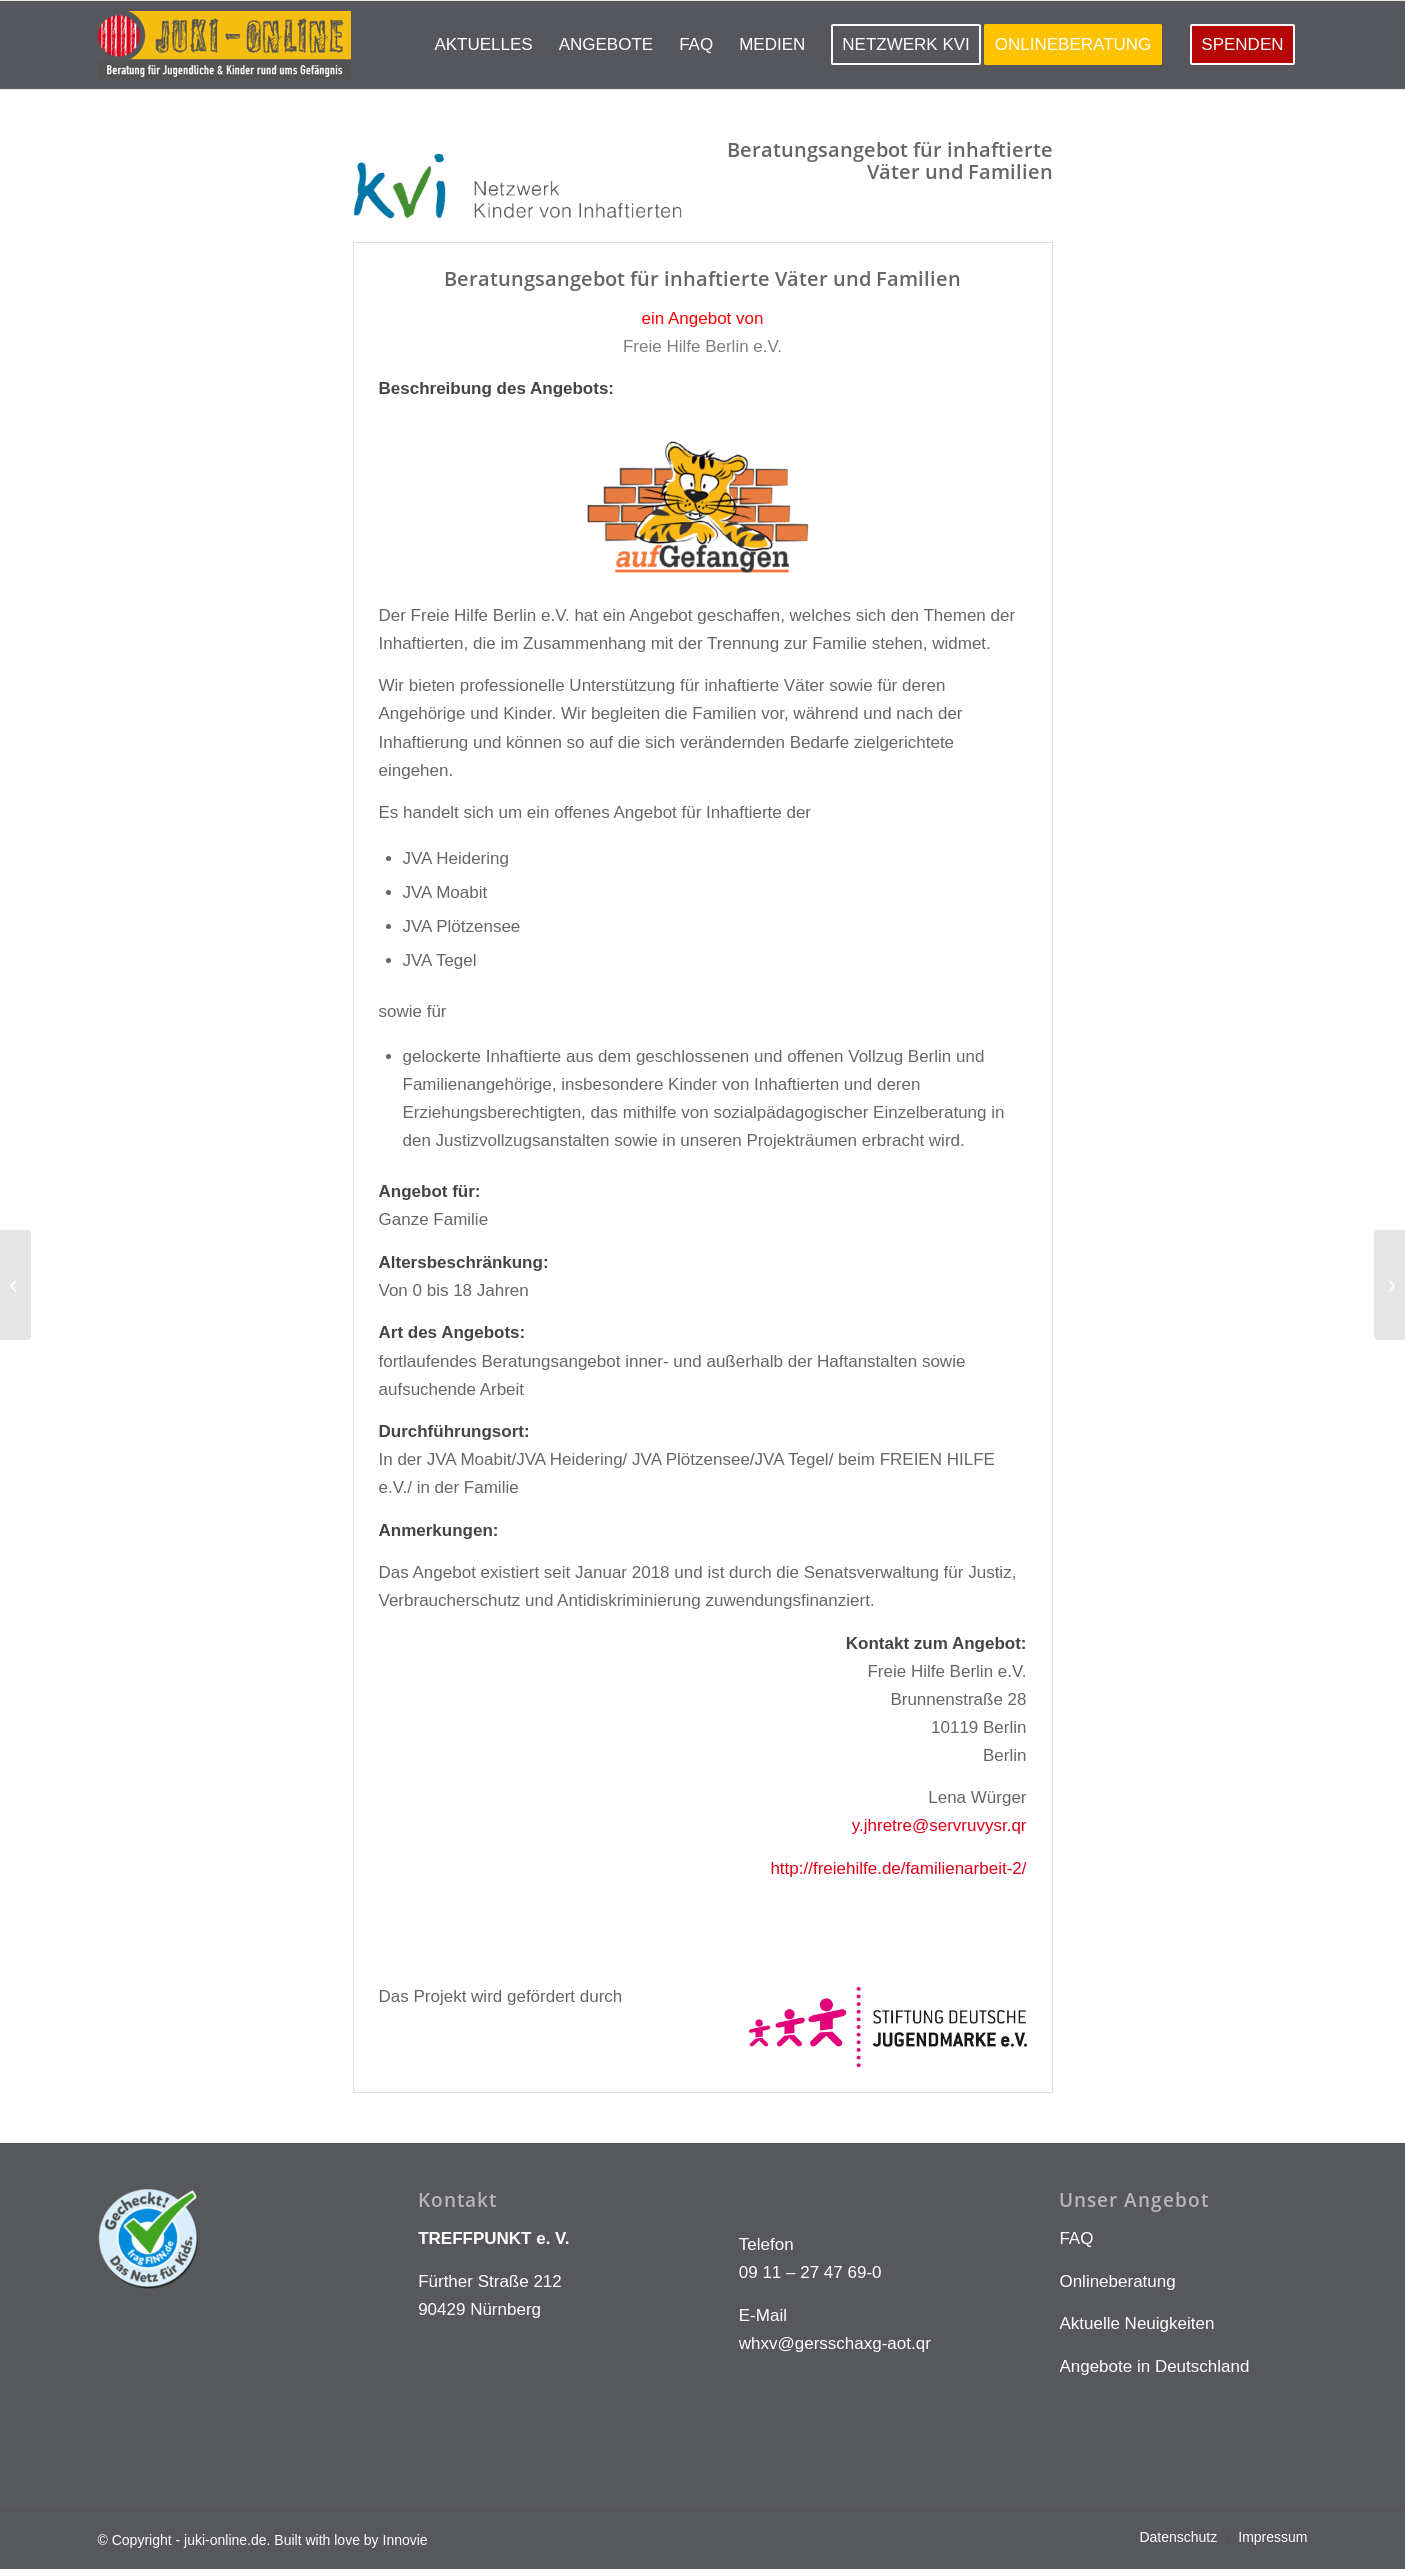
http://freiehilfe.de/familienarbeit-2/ (898, 1868)
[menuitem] (483, 45)
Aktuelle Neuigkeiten (1136, 2323)
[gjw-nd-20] (1389, 1285)
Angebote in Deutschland (1154, 2366)
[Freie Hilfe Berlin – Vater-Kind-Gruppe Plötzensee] (15, 1285)
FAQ (1076, 2238)
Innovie (405, 2540)
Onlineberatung (1117, 2281)
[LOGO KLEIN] (224, 45)
